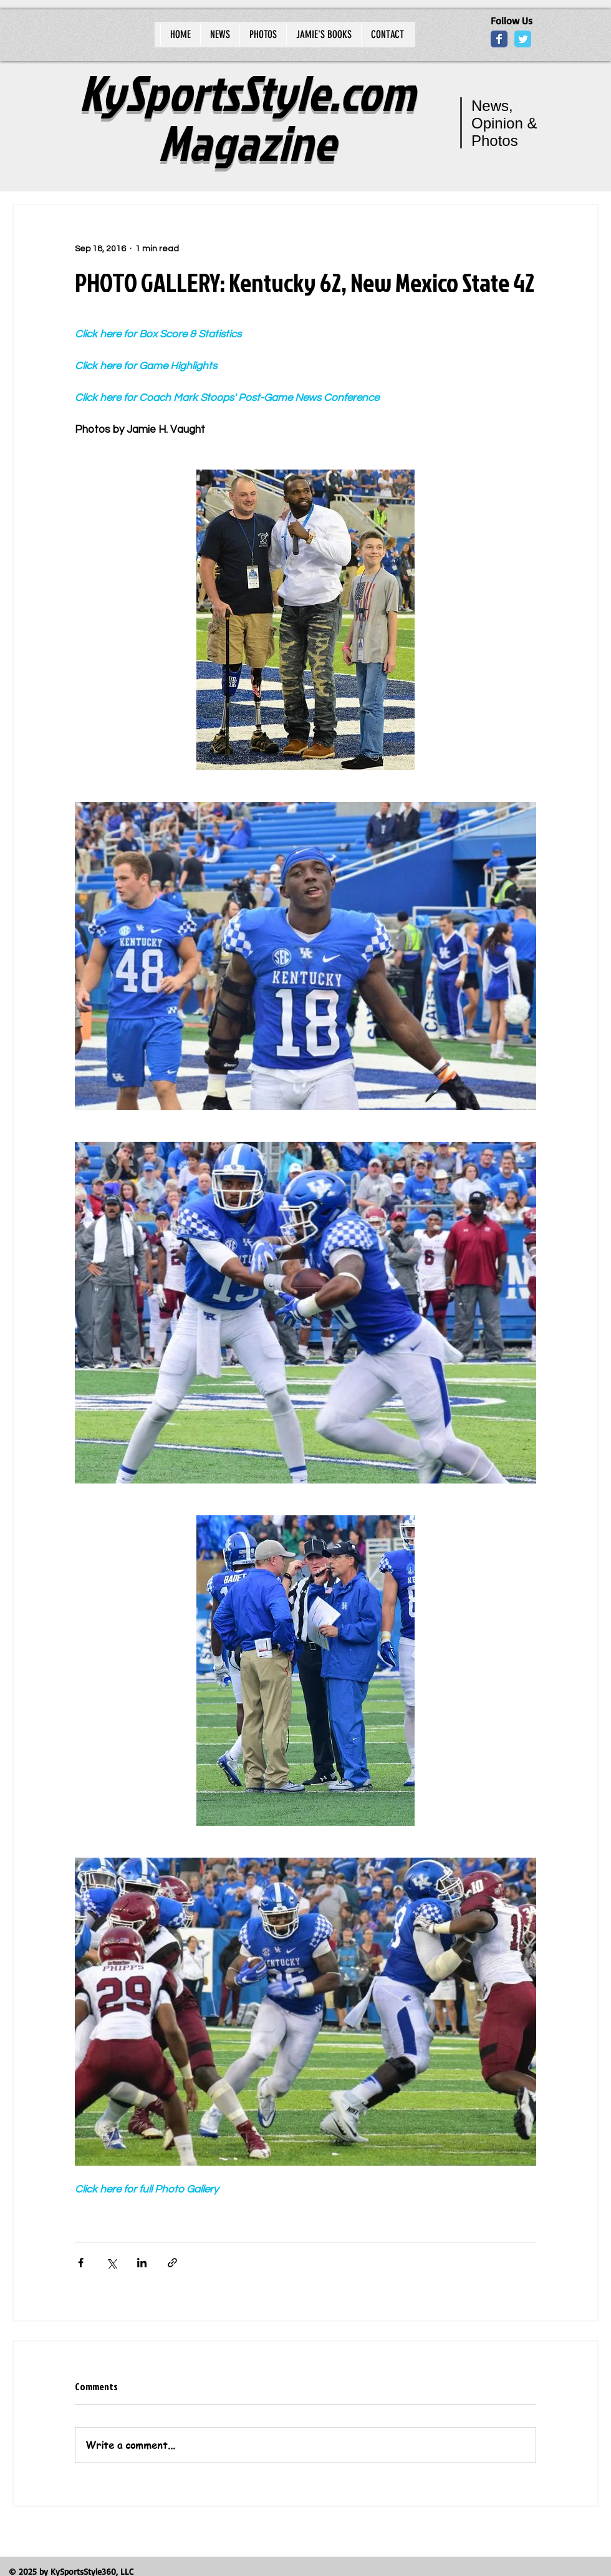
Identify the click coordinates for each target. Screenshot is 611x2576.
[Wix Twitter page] (522, 39)
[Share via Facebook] (81, 2263)
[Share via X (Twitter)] (111, 2263)
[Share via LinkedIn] (142, 2263)
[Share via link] (172, 2263)
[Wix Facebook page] (499, 39)
